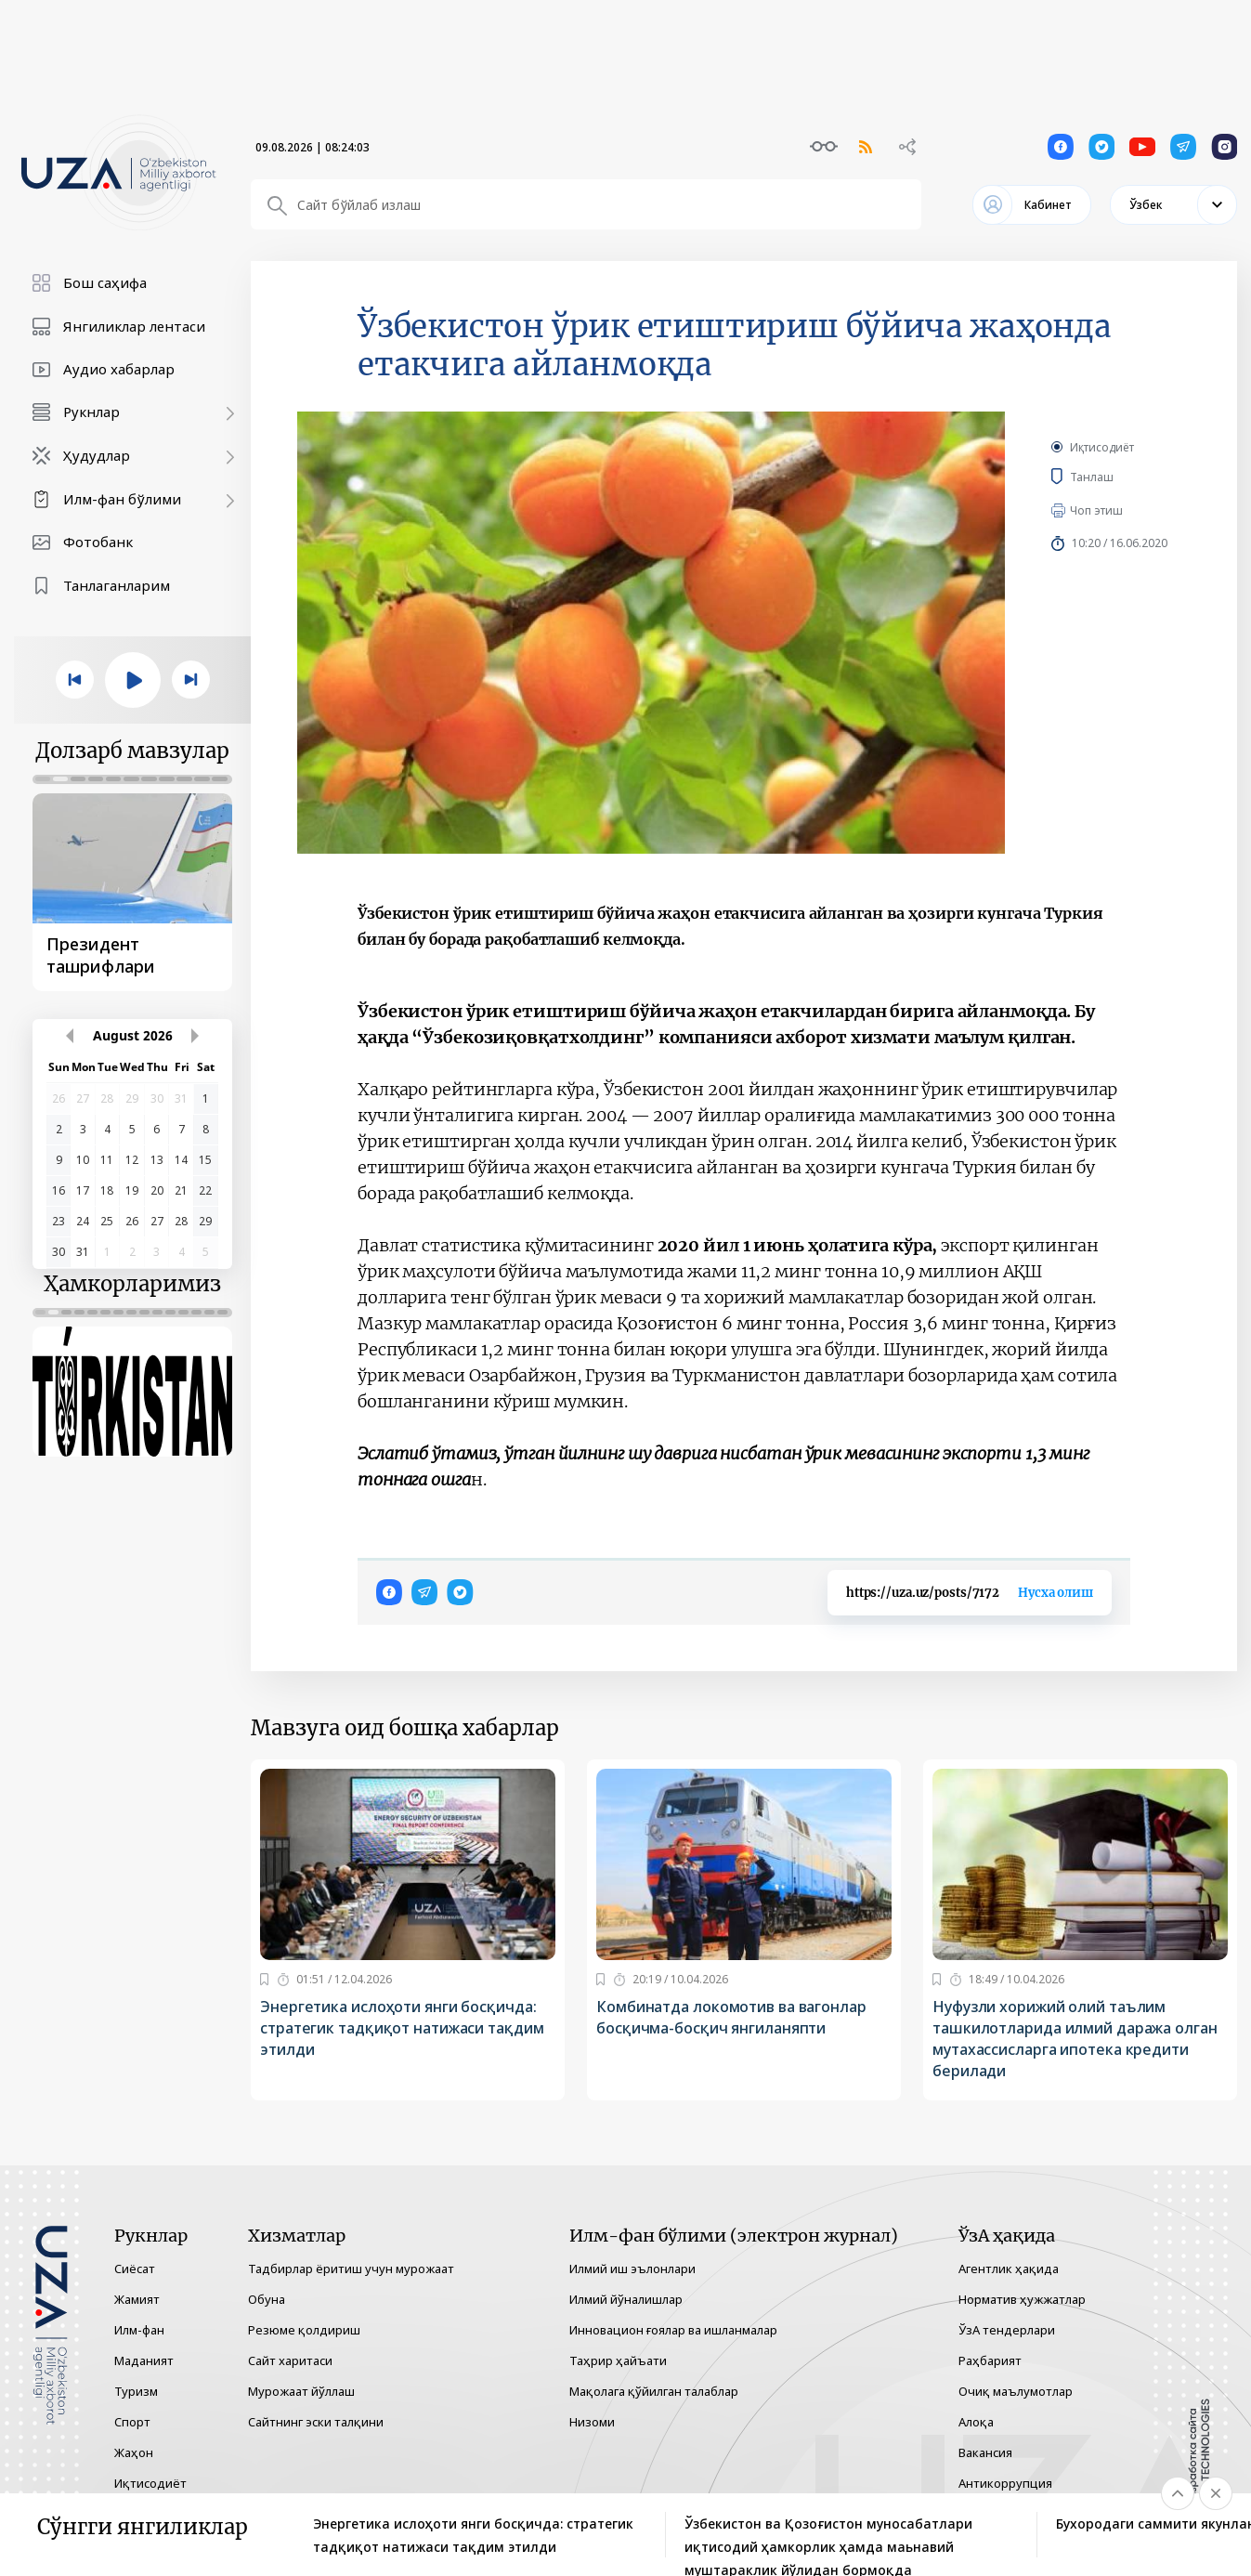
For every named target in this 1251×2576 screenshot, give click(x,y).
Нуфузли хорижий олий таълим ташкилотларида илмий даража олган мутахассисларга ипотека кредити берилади (1075, 2038)
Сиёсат (134, 2268)
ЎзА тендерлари (1006, 2329)
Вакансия (985, 2452)
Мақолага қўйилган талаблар (653, 2391)
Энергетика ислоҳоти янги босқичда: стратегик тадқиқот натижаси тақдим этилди (402, 2027)
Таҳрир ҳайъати (618, 2360)
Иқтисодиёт (1102, 447)
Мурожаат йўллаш (301, 2391)
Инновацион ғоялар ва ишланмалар (673, 2329)
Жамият (137, 2299)
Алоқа (976, 2421)
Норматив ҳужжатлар (1022, 2299)
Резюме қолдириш (304, 2329)
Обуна (266, 2299)
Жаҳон (133, 2452)
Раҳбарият (990, 2360)
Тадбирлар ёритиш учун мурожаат (351, 2268)
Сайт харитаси (290, 2360)
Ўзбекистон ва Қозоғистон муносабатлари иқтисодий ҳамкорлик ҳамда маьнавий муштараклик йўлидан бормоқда (828, 2536)
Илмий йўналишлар (626, 2299)
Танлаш (1119, 476)
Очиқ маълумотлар (1015, 2391)
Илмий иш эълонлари (632, 2268)
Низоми (592, 2421)
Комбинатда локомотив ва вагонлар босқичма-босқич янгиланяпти (731, 2017)
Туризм (136, 2391)
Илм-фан (139, 2329)
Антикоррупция (1005, 2483)
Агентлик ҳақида (1008, 2268)
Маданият (144, 2360)
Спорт (132, 2421)
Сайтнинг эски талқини (316, 2421)
